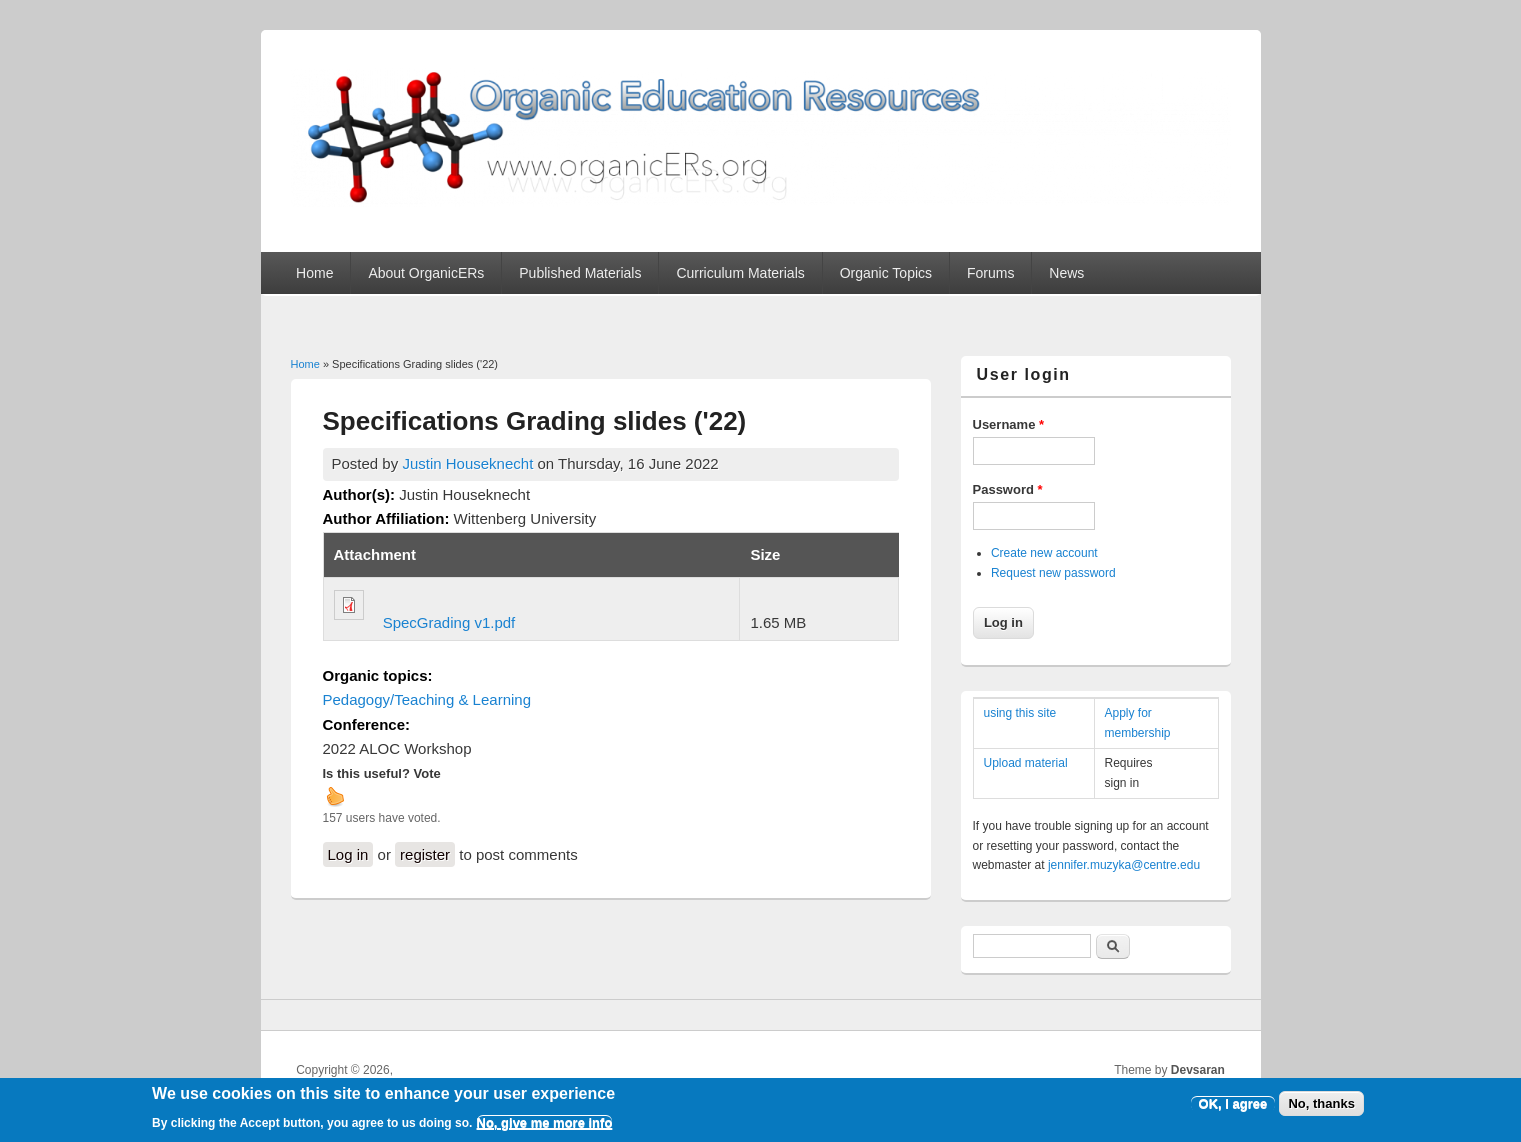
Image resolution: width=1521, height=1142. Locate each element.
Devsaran (1198, 1070)
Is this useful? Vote (382, 773)
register (425, 854)
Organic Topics (886, 273)
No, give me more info (545, 1128)
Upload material (1026, 763)
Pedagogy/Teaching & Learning (427, 699)
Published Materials (580, 273)
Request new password (1053, 573)
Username (1009, 424)
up (335, 796)
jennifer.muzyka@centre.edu (1124, 865)
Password (1008, 489)
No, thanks (1321, 1108)
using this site (1020, 713)
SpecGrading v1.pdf (449, 622)
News (1066, 273)
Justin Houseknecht (467, 463)
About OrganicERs (426, 273)
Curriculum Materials (740, 273)
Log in (348, 854)
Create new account (1044, 553)
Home (314, 273)
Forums (990, 273)
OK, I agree (1233, 1108)
